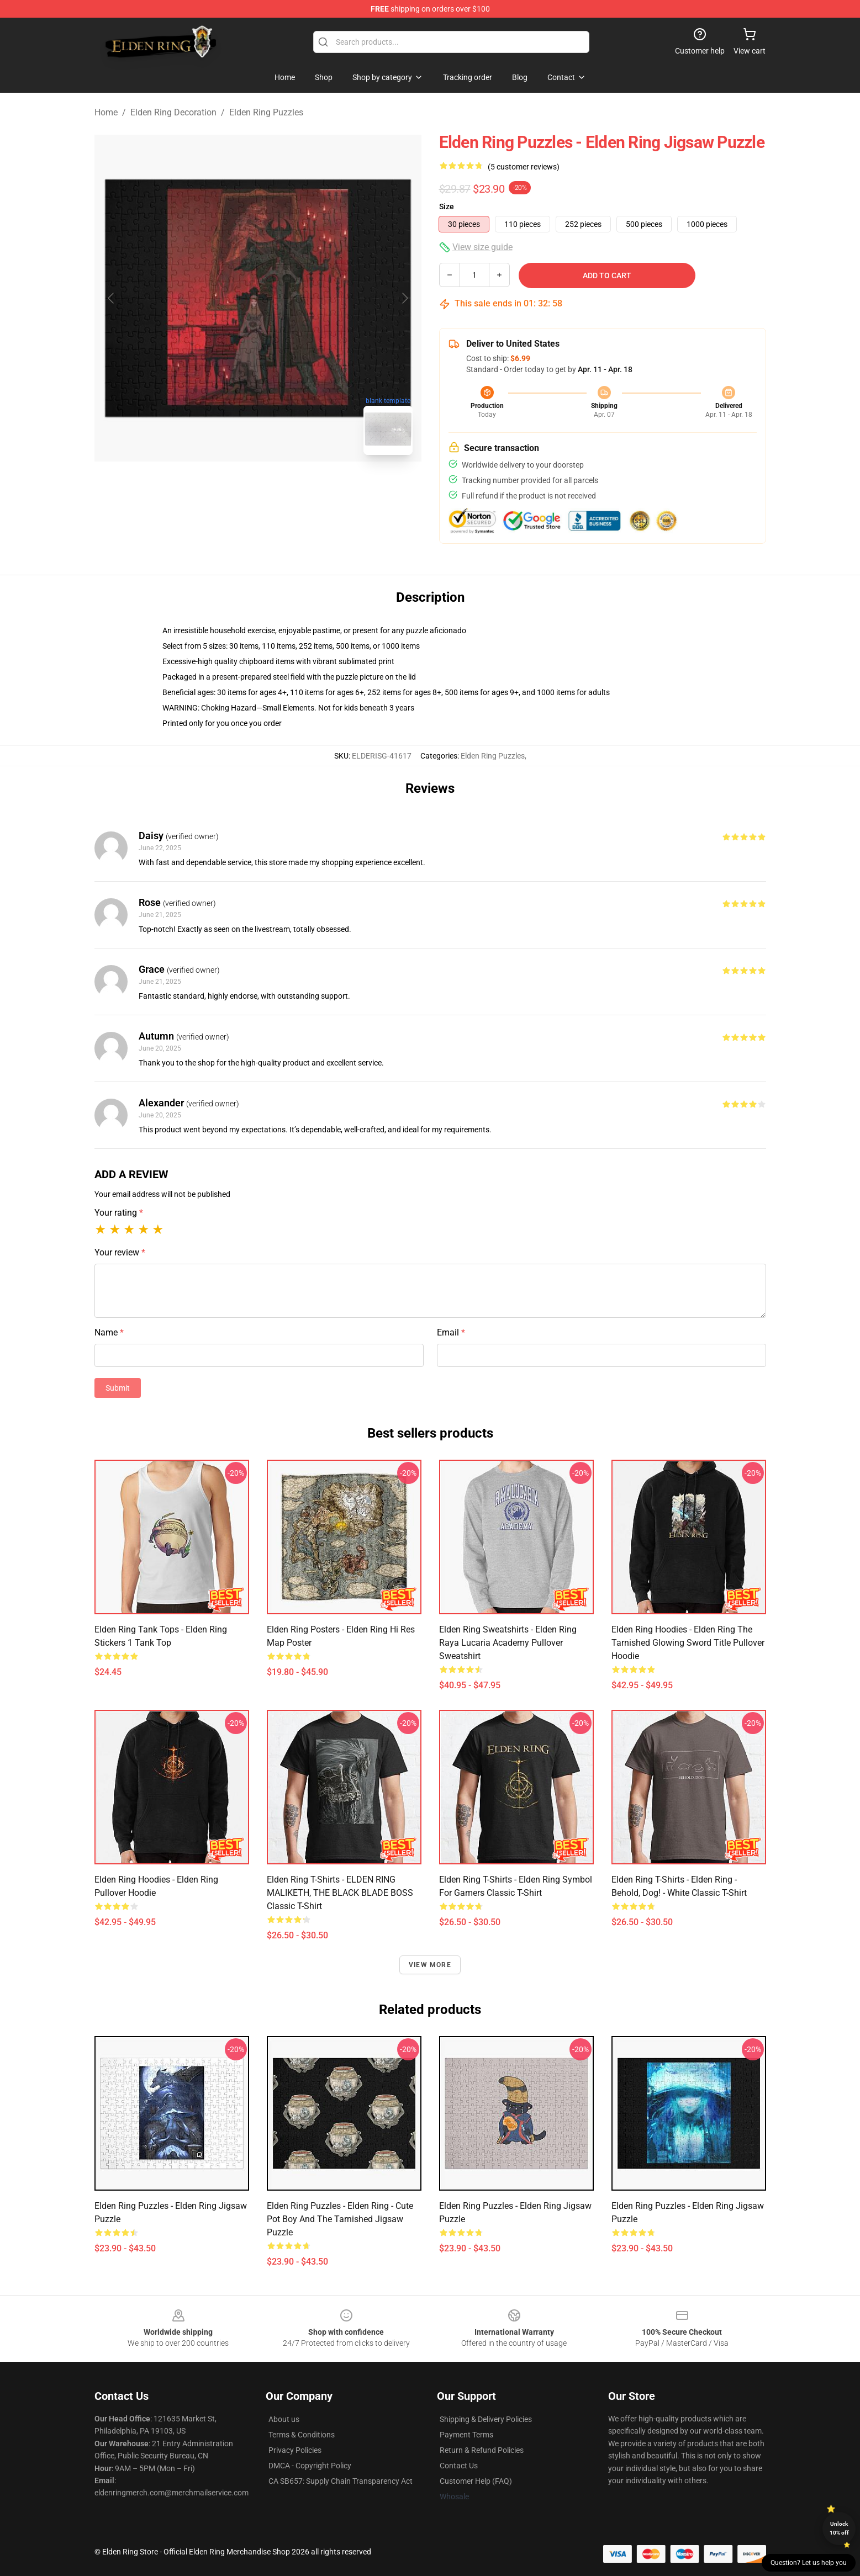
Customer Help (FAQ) (476, 2481)
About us (283, 2419)
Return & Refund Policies (482, 2450)
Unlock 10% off (839, 2528)
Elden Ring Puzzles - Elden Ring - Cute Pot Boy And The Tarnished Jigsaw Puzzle (340, 2219)
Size (446, 206)
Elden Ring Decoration (173, 112)
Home (106, 112)
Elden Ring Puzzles (266, 112)
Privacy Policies (294, 2450)
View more (430, 1965)
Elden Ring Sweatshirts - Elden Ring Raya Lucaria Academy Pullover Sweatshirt (508, 1642)
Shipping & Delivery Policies (486, 2419)
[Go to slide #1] (229, 488)
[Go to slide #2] (286, 488)
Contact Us (459, 2465)
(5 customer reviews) (524, 166)
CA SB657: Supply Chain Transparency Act (340, 2481)
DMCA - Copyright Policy (309, 2465)
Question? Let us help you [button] (809, 2563)
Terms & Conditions (301, 2434)
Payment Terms (466, 2434)
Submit (117, 1388)
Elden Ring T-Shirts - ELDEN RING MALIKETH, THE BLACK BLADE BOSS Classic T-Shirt (340, 1892)
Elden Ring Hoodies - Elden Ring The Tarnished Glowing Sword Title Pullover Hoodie (687, 1642)
